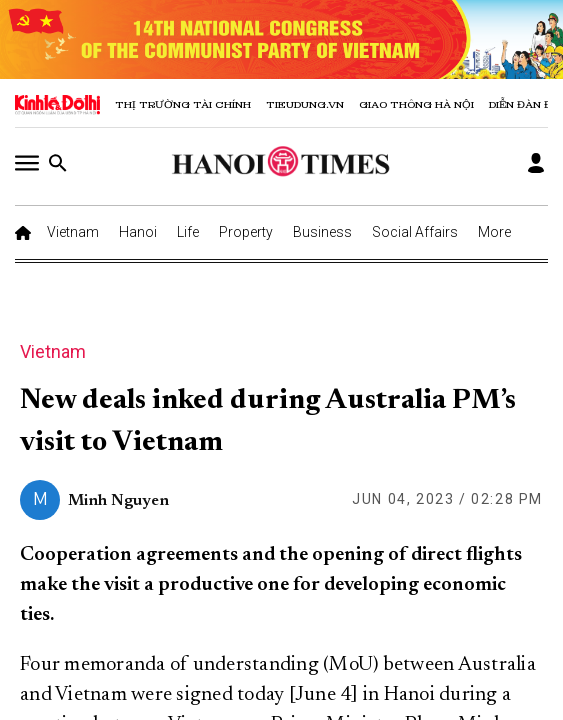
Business (322, 232)
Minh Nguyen (118, 501)
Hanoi (138, 232)
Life (188, 232)
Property (246, 232)
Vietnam (73, 232)
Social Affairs (415, 232)
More (494, 232)
